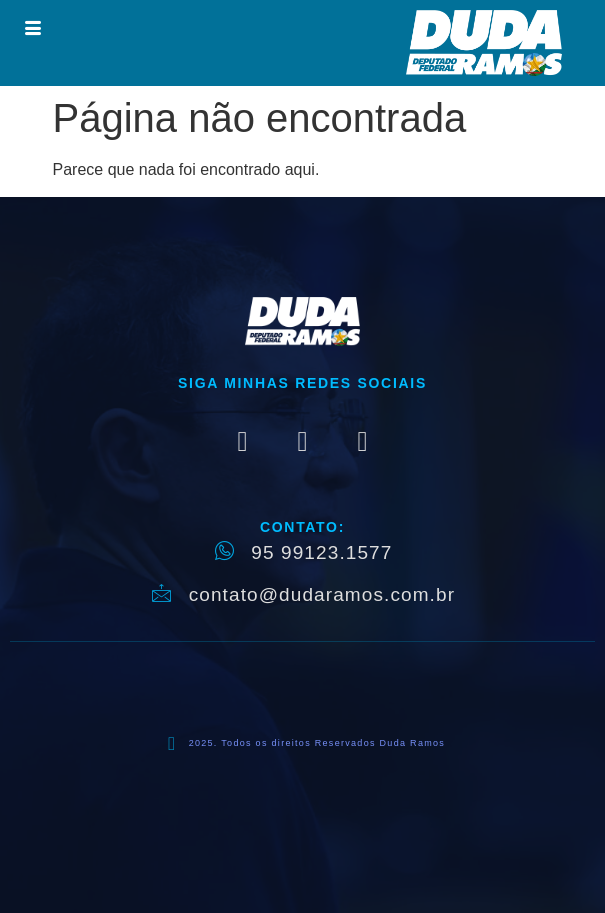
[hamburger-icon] (32, 30)
